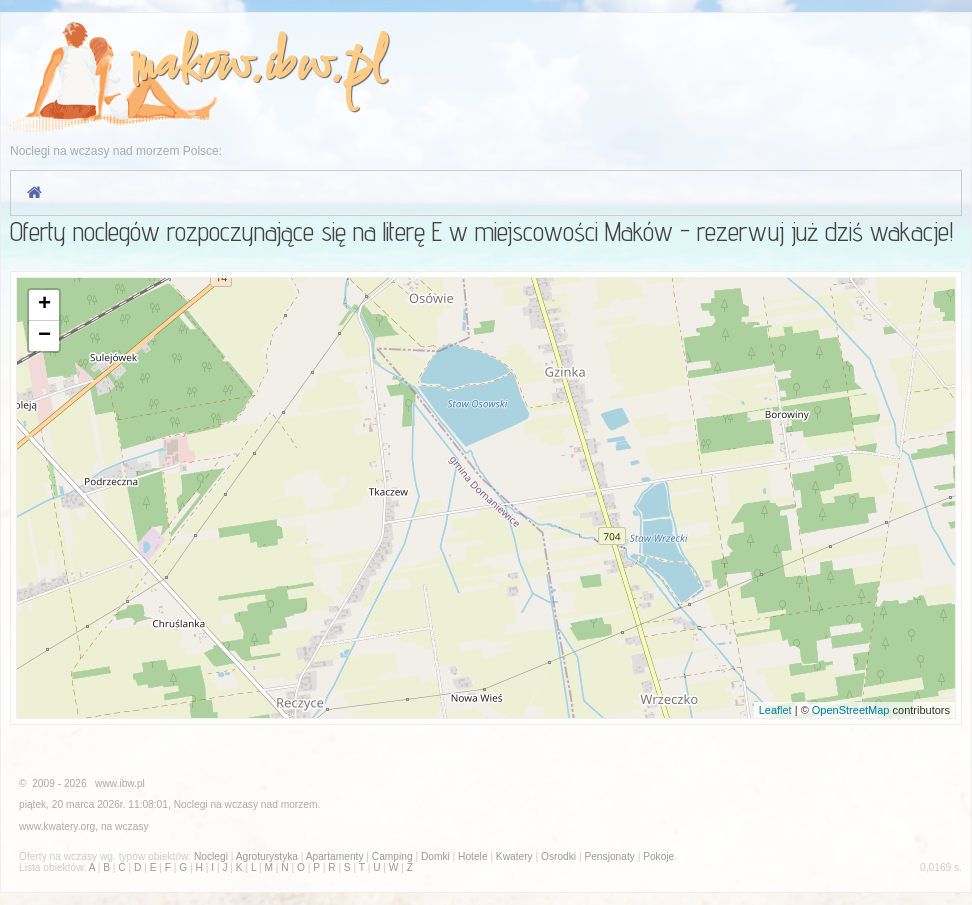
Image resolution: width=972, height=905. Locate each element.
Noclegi (191, 804)
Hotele (472, 856)
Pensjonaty (609, 856)
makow (190, 66)
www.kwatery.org (57, 826)
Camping (392, 856)
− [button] (44, 336)
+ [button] (44, 305)
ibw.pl (323, 66)
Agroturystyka (267, 856)
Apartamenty (335, 856)
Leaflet (775, 710)
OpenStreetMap (851, 710)
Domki (435, 856)
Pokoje (658, 856)
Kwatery (514, 856)
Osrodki (558, 856)
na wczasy (125, 826)
